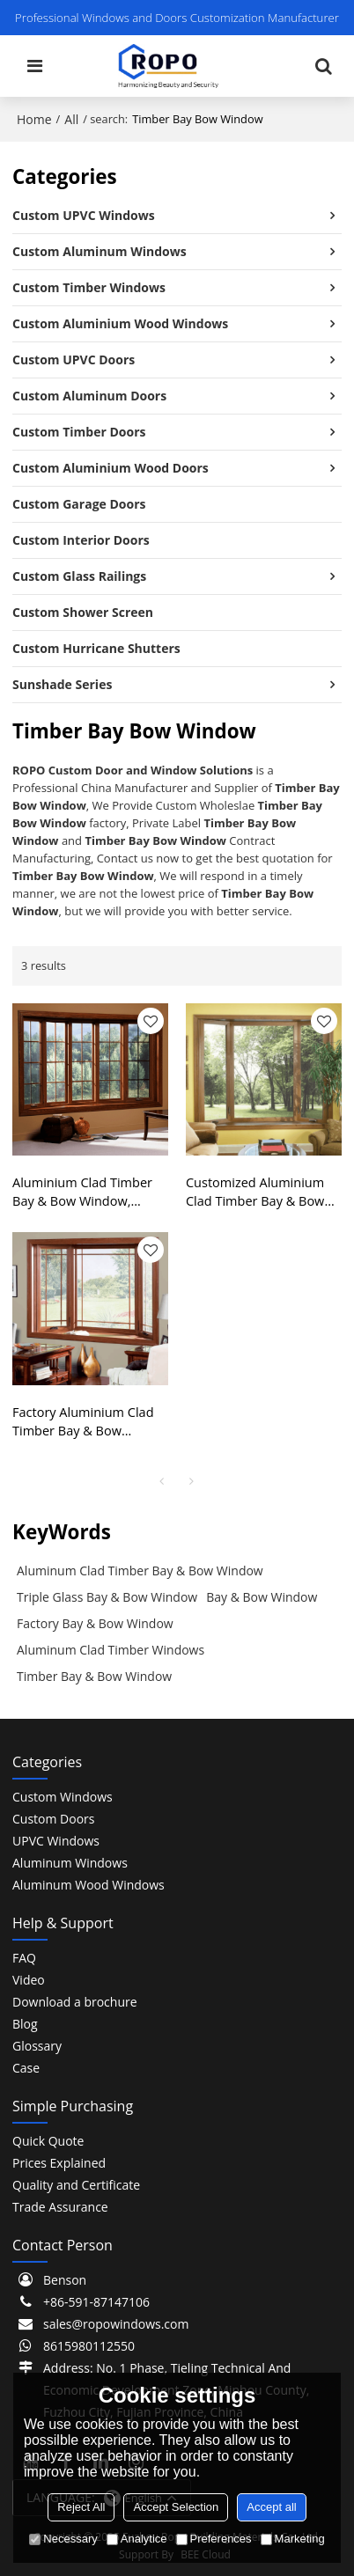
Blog (25, 2023)
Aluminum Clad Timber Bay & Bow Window (140, 1570)
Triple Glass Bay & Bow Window (107, 1597)
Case (26, 2067)
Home (34, 119)
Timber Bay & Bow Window (94, 1676)
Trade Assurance (60, 2206)
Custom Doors (53, 1818)
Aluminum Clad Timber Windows (110, 1649)
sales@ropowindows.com (115, 2323)
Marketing (293, 2538)
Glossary (37, 2045)
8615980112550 (89, 2345)
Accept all (271, 2507)
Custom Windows (62, 1796)
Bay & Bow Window (261, 1597)
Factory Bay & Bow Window (95, 1623)
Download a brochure (74, 2001)
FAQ (24, 1957)
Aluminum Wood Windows (88, 1884)
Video (28, 1979)
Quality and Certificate (76, 2184)
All (71, 119)
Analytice (137, 2538)
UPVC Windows (56, 1840)
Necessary (63, 2538)
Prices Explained (59, 2162)
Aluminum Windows (70, 1862)
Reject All (81, 2507)
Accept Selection (175, 2507)
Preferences (214, 2538)
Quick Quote (48, 2140)
